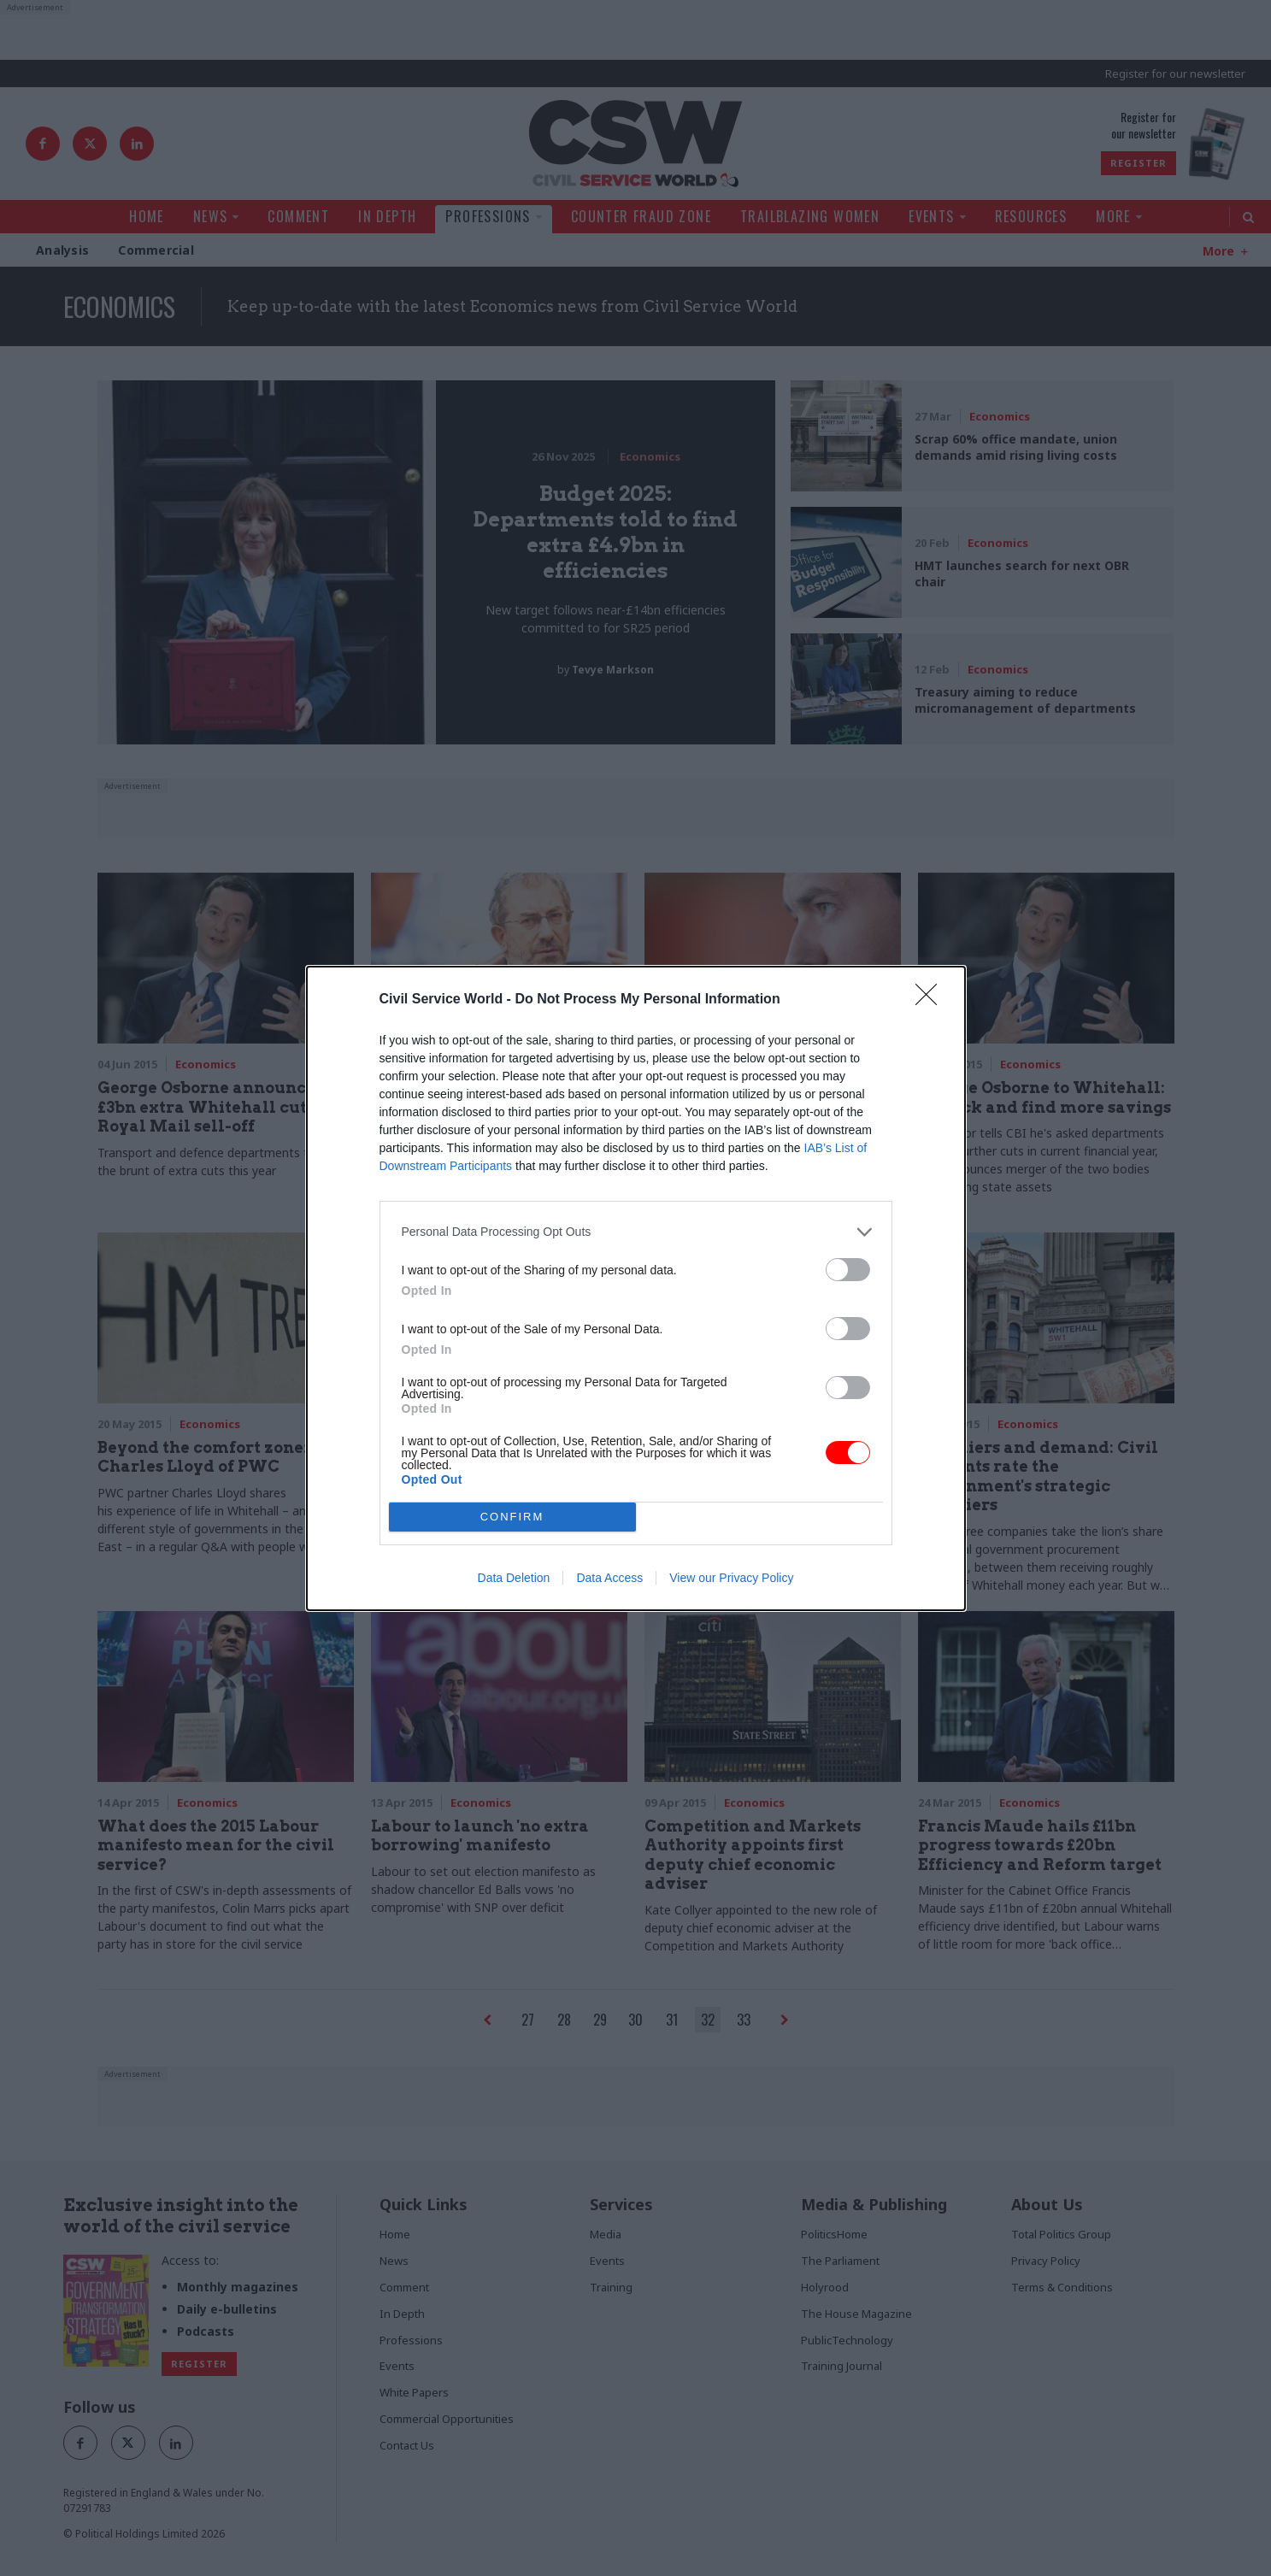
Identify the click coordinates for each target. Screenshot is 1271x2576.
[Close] (931, 1000)
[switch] (848, 1269)
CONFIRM (512, 1516)
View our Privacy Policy (731, 1578)
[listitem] (636, 1232)
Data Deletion (514, 1578)
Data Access (609, 1578)
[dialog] (636, 1288)
